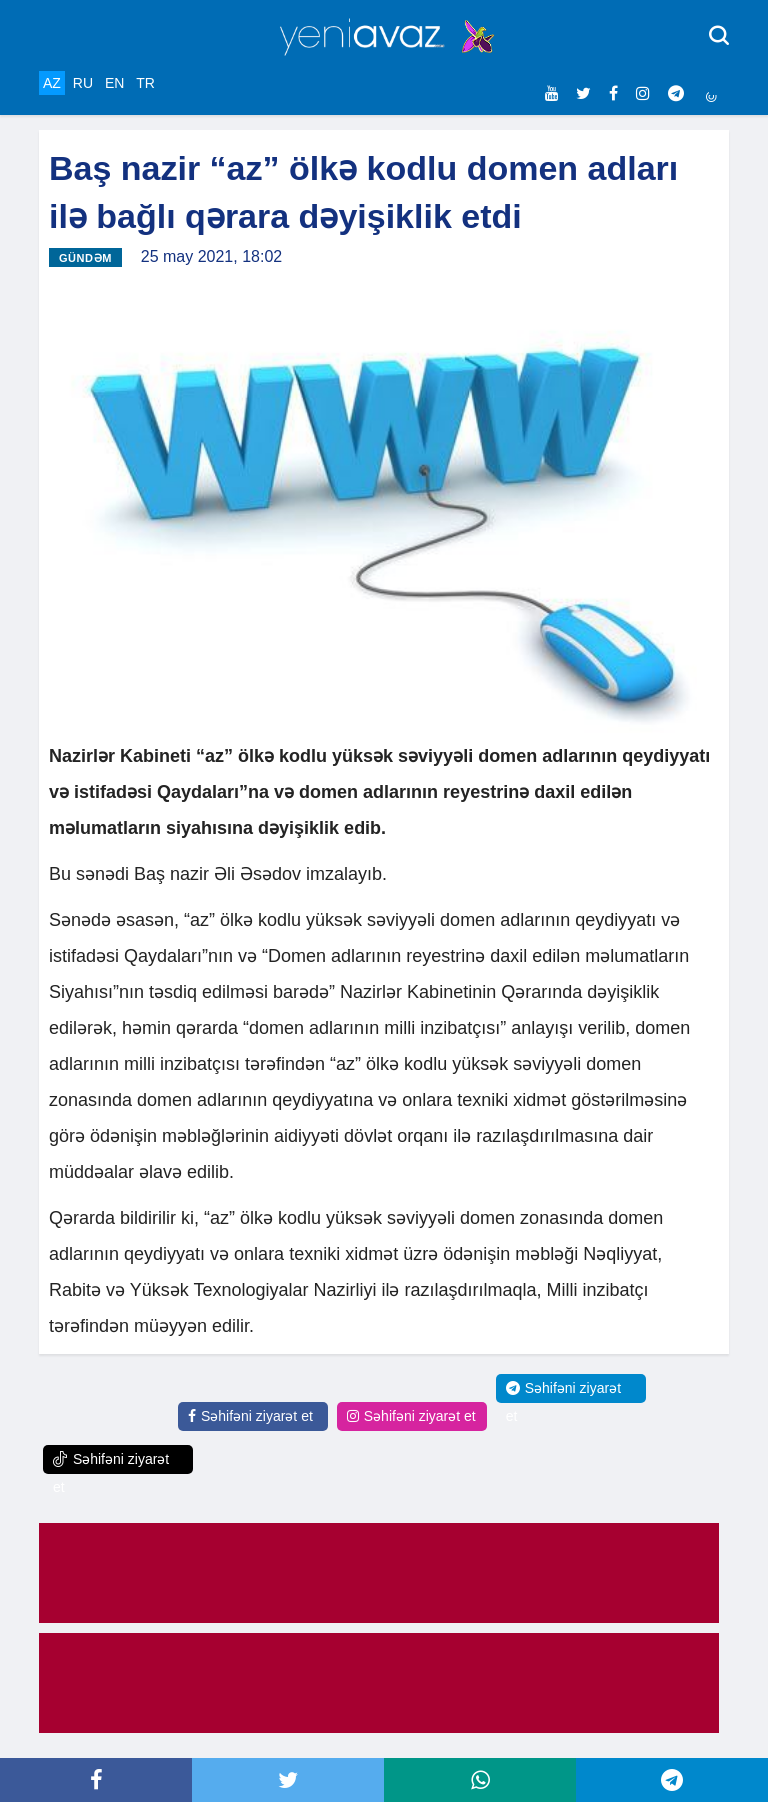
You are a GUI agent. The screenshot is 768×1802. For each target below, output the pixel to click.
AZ (52, 83)
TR (145, 83)
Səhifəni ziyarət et (250, 1416)
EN (114, 83)
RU (83, 83)
